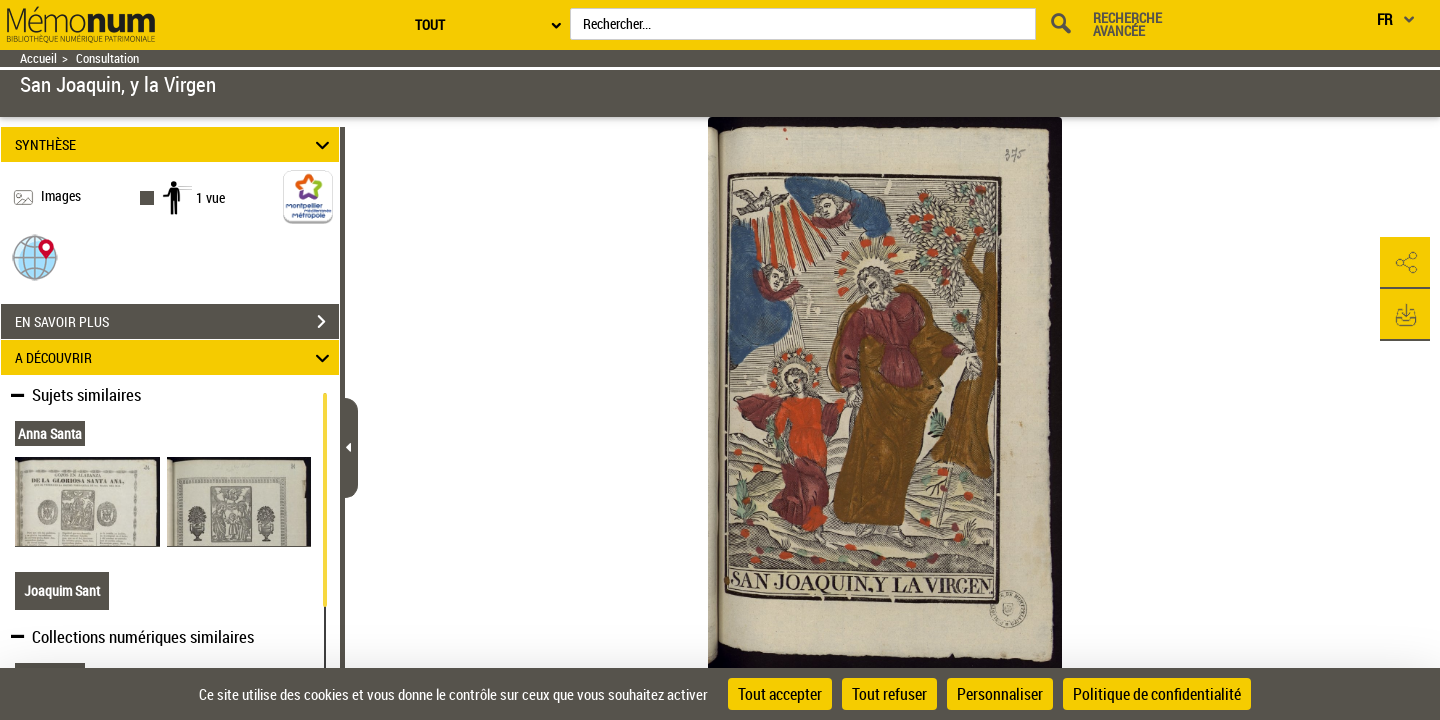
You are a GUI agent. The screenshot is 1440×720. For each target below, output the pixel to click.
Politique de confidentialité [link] (1157, 694)
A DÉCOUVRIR (175, 357)
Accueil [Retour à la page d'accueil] (38, 58)
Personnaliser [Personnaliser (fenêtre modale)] (1000, 694)
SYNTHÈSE (175, 144)
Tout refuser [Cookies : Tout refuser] (889, 694)
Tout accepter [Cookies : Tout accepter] (780, 694)
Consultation (107, 58)
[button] (35, 256)
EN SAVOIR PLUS (177, 322)
